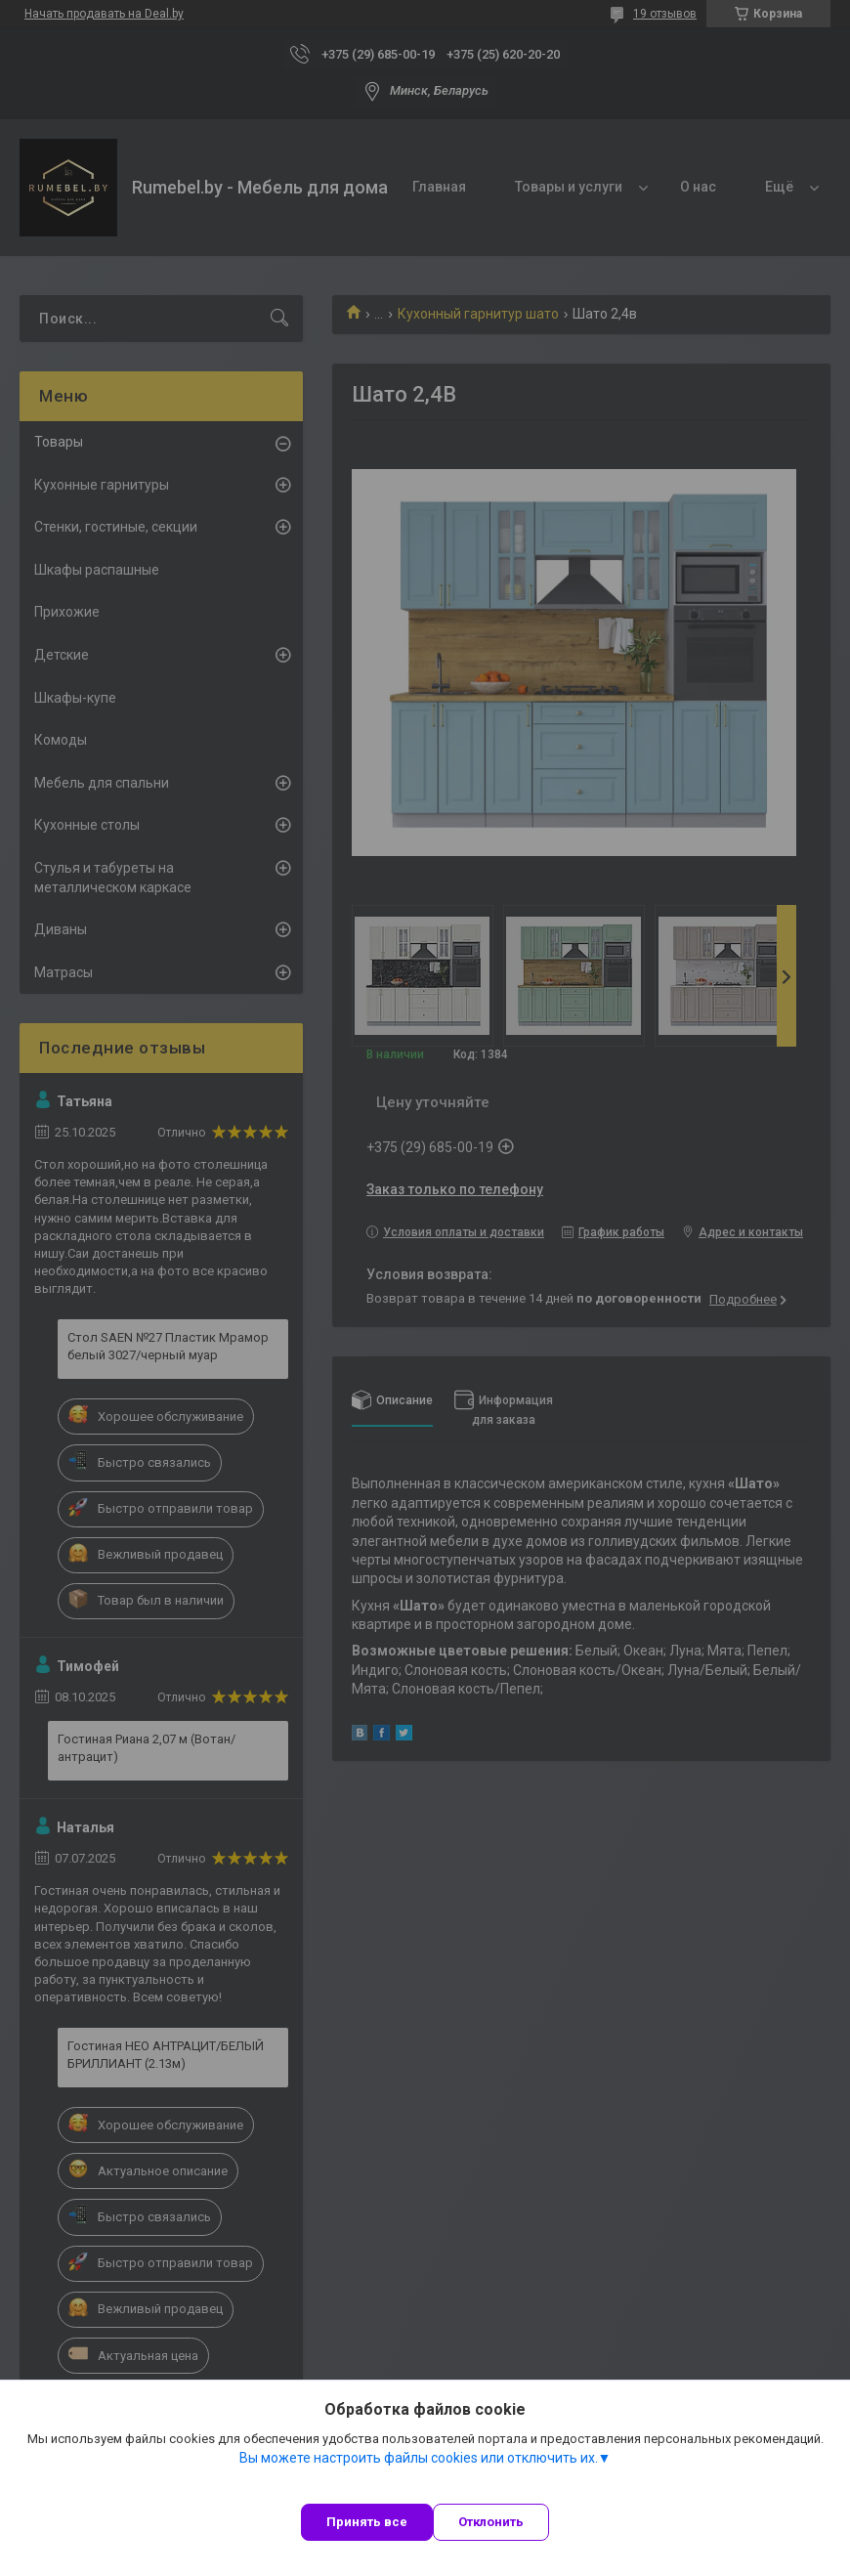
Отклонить (491, 2521)
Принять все (366, 2521)
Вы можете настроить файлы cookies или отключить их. (418, 2458)
